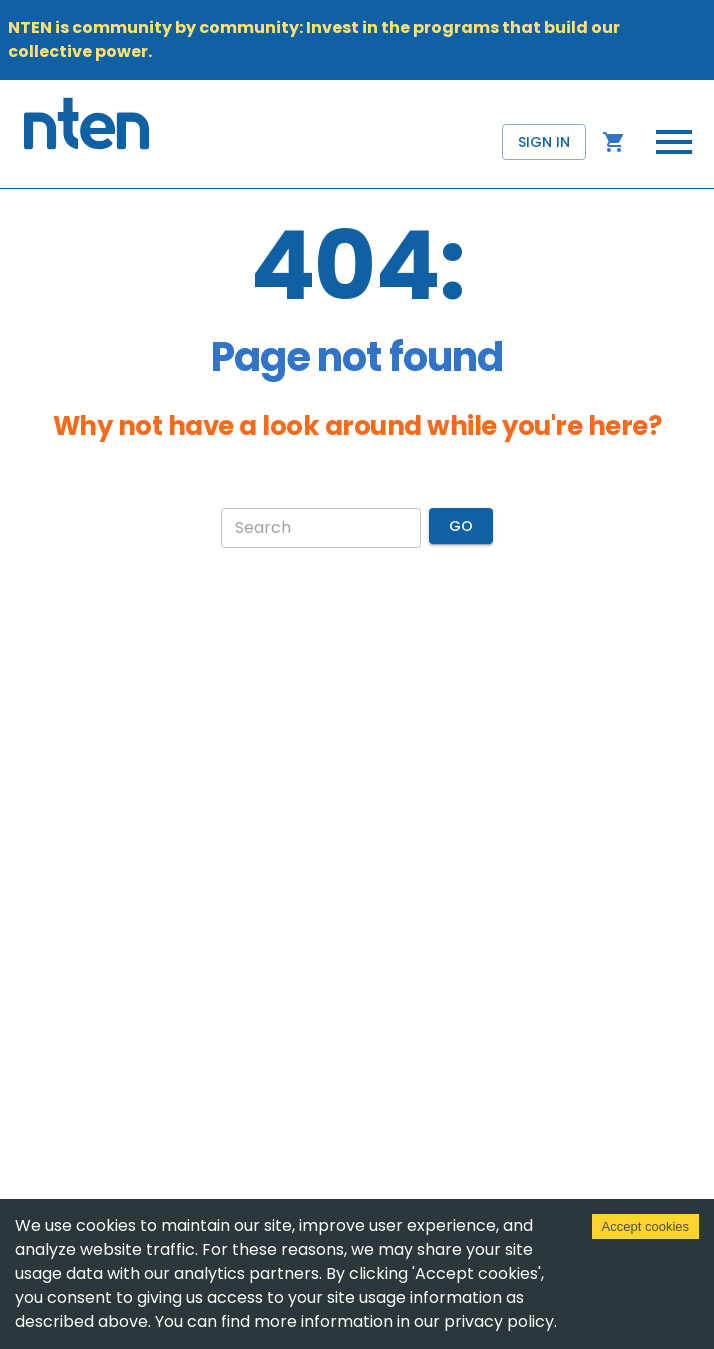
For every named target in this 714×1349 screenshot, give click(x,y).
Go (461, 526)
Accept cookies (645, 1226)
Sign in (544, 142)
